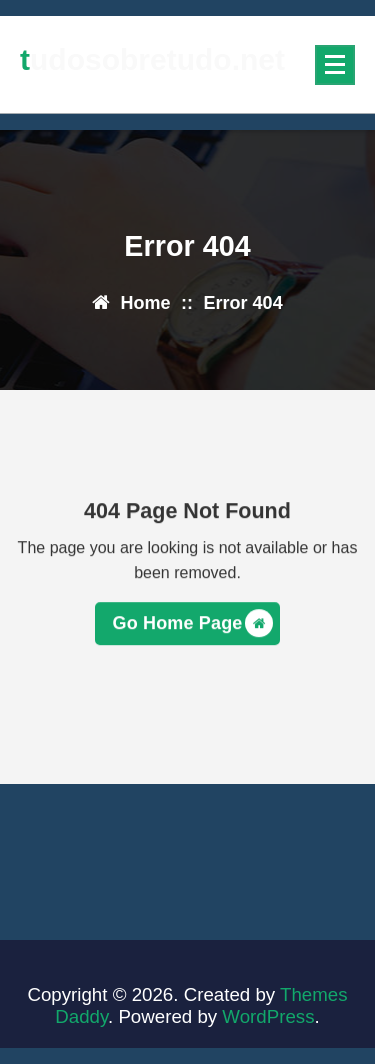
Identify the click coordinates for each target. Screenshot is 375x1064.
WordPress (268, 1016)
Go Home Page (193, 626)
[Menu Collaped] (335, 65)
